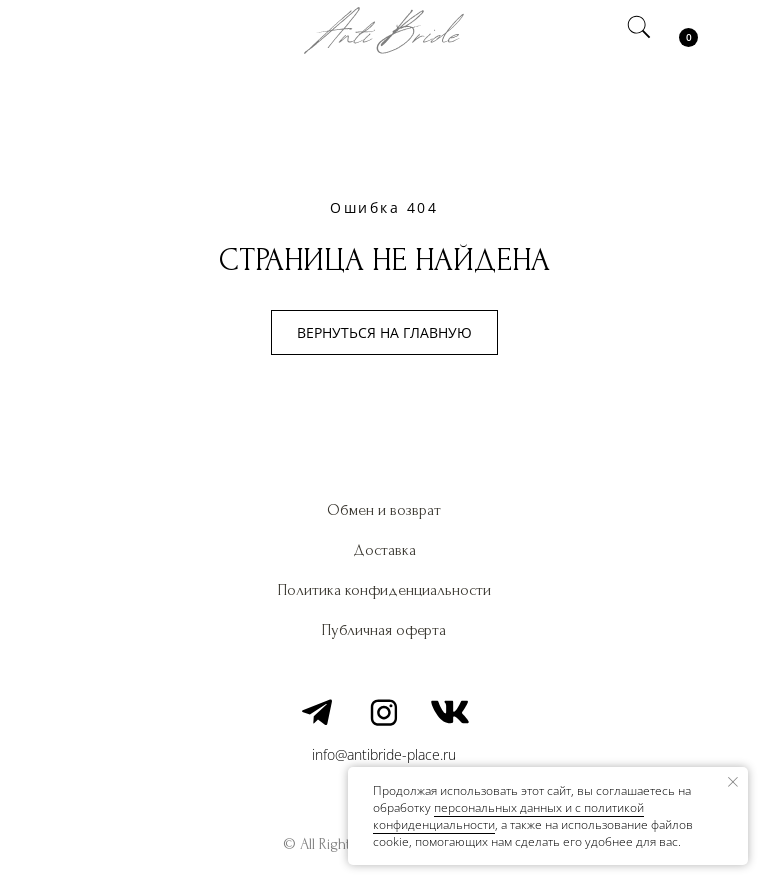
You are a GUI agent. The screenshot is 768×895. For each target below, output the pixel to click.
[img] (89, 30)
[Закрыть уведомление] (733, 782)
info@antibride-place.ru (384, 754)
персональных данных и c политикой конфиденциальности (508, 816)
